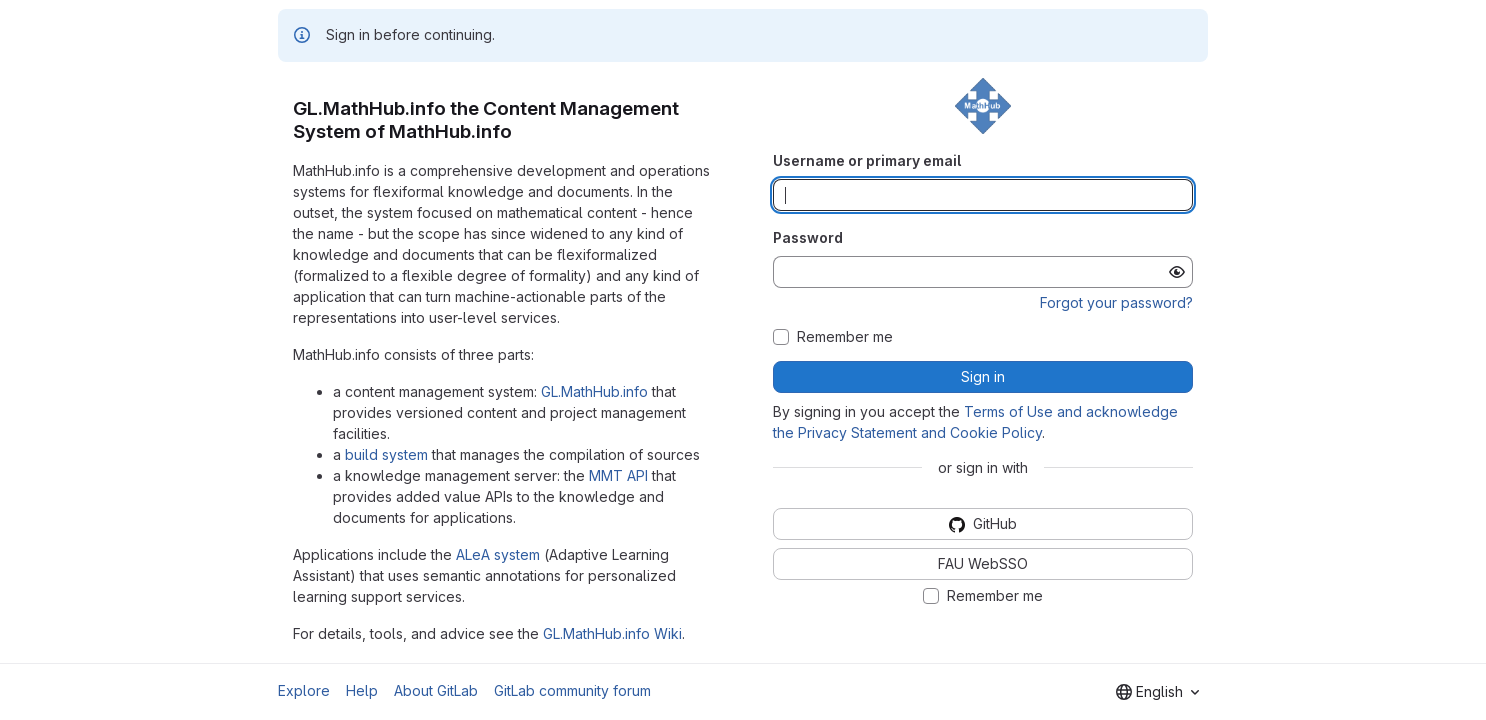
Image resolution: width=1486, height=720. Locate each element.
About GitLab (436, 690)
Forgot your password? (1116, 302)
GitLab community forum (572, 690)
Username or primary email (867, 160)
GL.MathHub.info (594, 391)
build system (386, 454)
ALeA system (498, 554)
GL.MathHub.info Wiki (612, 633)
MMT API (618, 475)
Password (808, 237)
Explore (304, 690)
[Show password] (1177, 272)
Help (362, 690)
